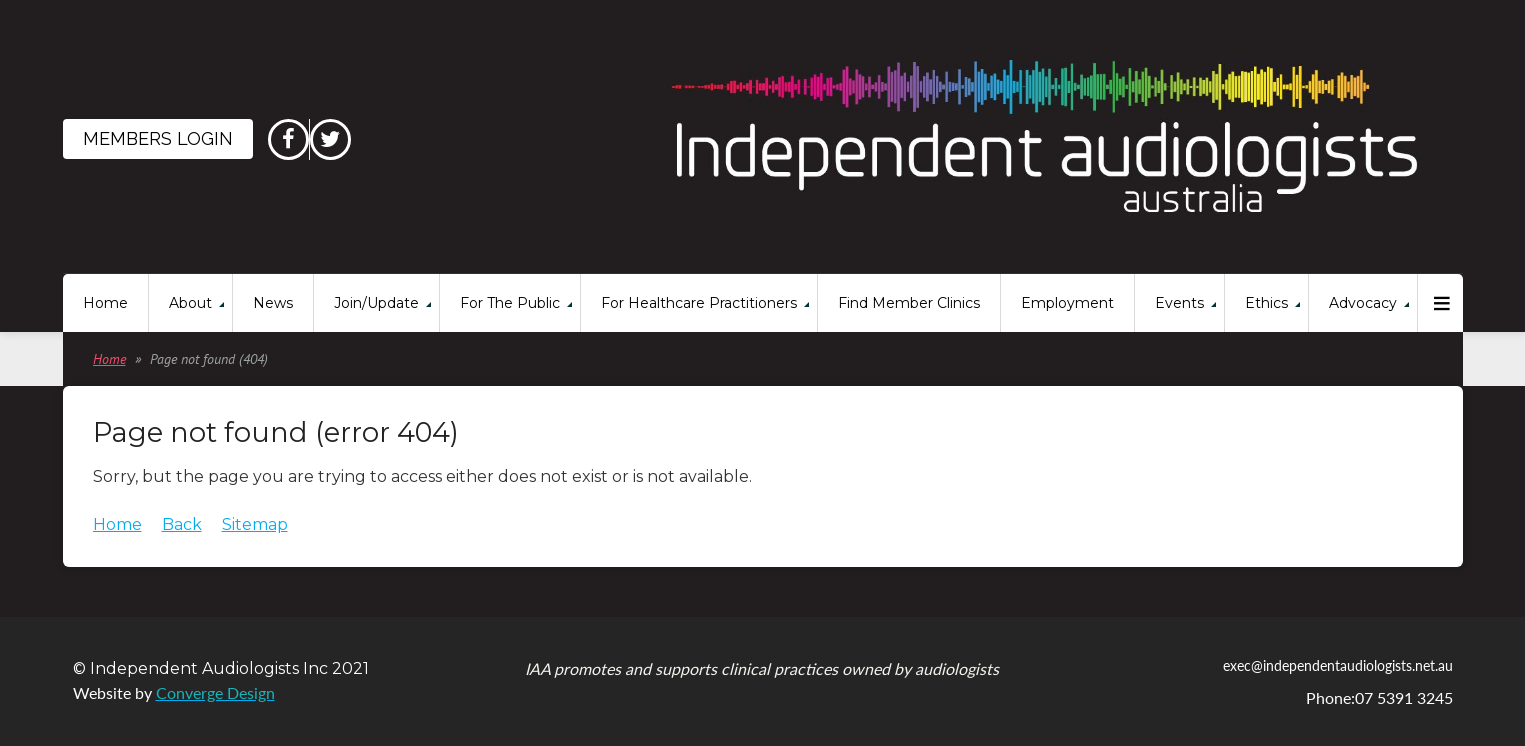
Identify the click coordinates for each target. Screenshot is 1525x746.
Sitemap (255, 524)
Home (109, 359)
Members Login (158, 138)
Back (182, 524)
